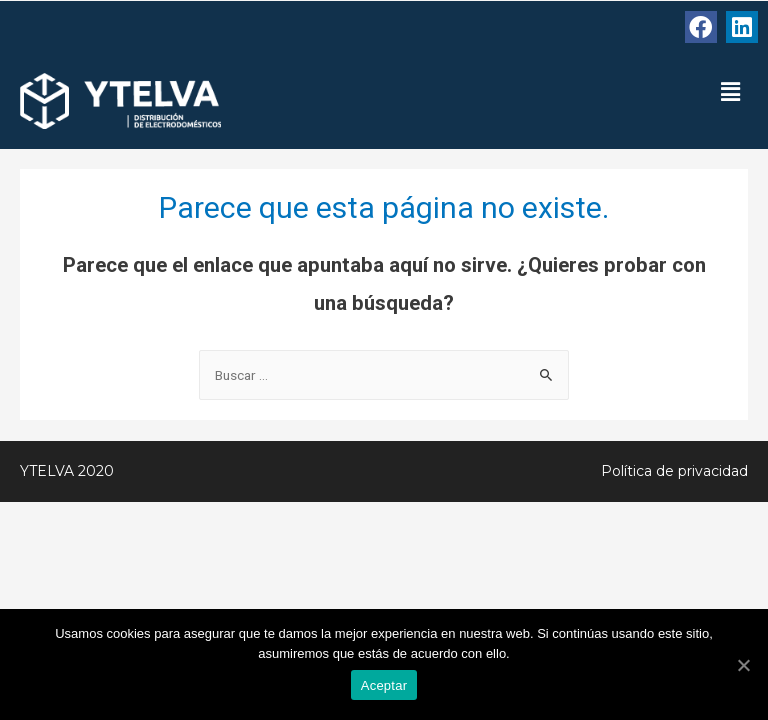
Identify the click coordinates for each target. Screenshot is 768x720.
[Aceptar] (743, 665)
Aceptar (384, 685)
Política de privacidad (674, 471)
